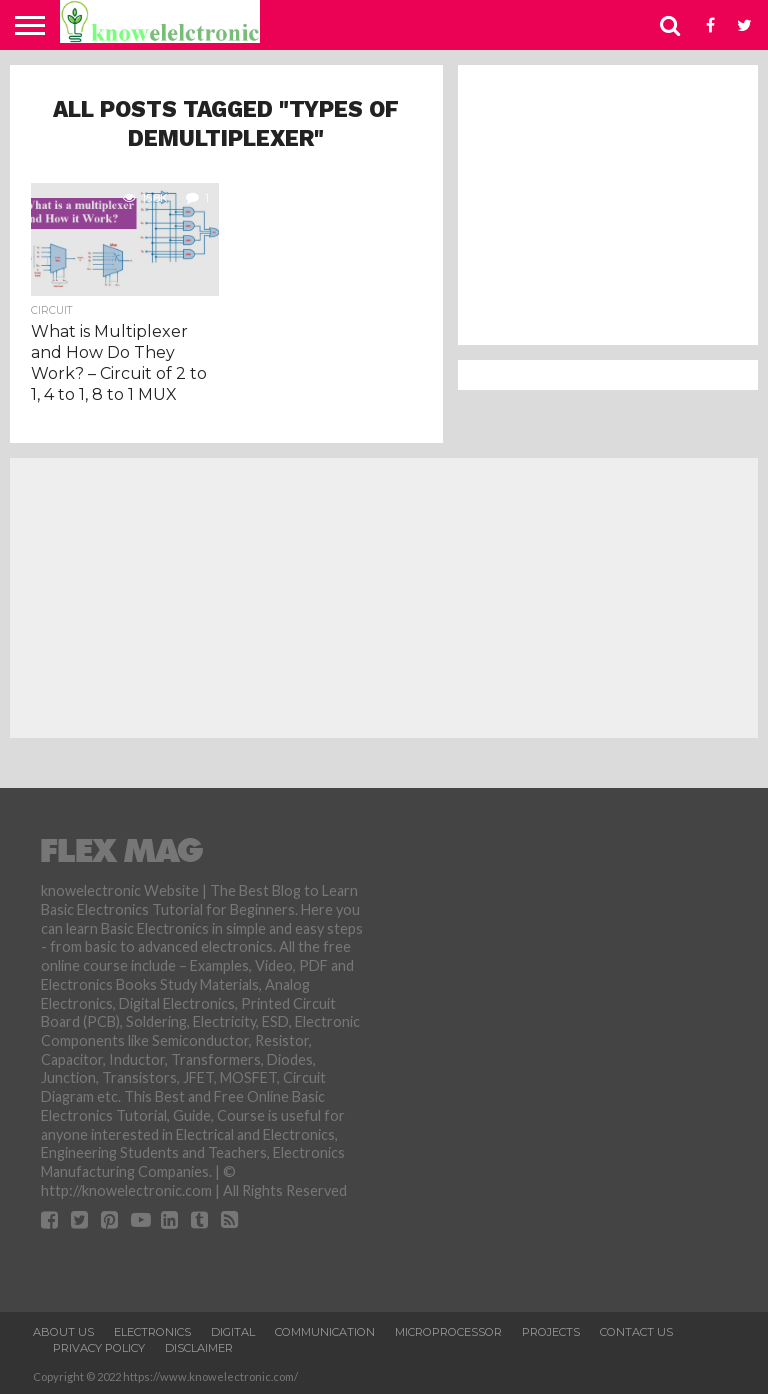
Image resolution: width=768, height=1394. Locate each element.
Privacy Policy (99, 1348)
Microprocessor (448, 1332)
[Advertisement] (608, 205)
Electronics (152, 1332)
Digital (233, 1332)
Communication (325, 1332)
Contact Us (636, 1332)
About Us (63, 1332)
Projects (551, 1332)
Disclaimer (199, 1348)
